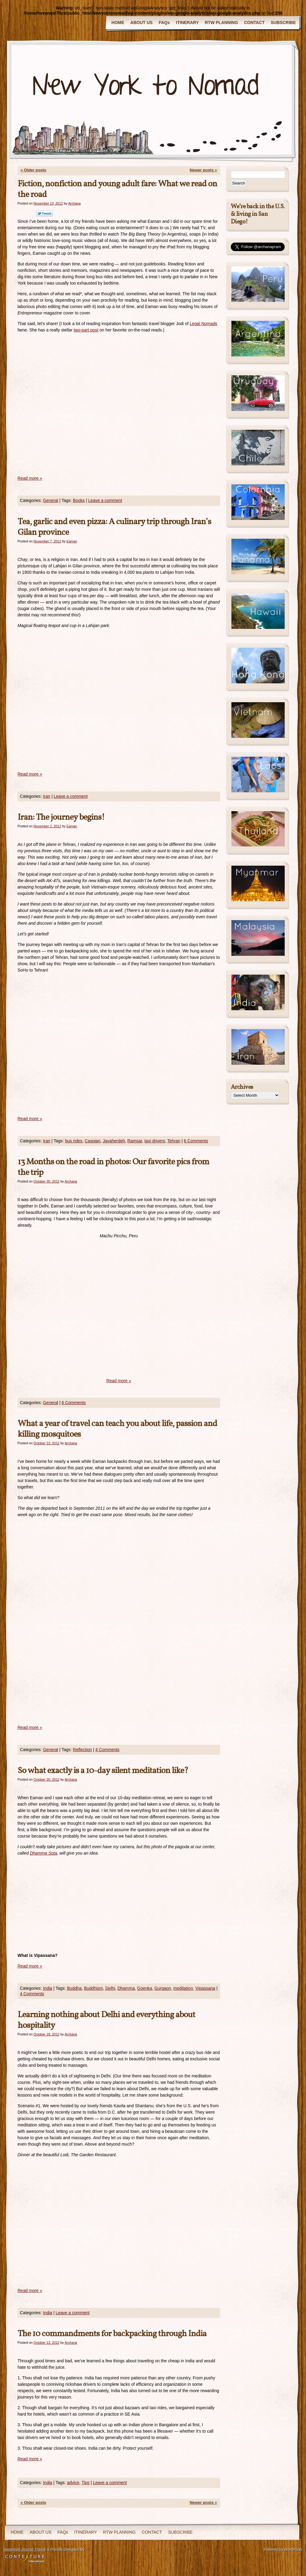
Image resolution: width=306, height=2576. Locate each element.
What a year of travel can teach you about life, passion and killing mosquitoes (117, 1429)
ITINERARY (187, 22)
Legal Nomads (203, 323)
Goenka (144, 1988)
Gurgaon (162, 1988)
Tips (86, 2482)
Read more (30, 478)
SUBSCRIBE (283, 22)
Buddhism (93, 1988)
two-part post (86, 330)
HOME (117, 22)
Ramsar (134, 1140)
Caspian (92, 1140)
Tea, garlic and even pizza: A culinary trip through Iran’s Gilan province (114, 527)
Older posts (33, 170)
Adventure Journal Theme (25, 2549)
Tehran (174, 1140)
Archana (74, 203)
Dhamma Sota (43, 1853)
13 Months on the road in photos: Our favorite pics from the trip (113, 1167)
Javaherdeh (114, 1140)
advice (73, 2482)
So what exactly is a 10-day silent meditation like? (103, 1771)
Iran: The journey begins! (61, 817)
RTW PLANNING (221, 22)
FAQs (164, 22)
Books (79, 500)
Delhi (110, 1988)
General (50, 500)
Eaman (71, 541)
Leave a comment (105, 500)
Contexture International (25, 2558)
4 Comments (107, 1749)
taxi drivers (154, 1140)
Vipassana (205, 1988)
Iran (46, 796)
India (47, 1988)
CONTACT (254, 22)
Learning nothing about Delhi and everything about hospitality (106, 2020)
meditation (183, 1988)
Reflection (82, 1749)
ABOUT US (141, 22)
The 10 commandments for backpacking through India (112, 2334)
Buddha (74, 1988)
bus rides (74, 1140)
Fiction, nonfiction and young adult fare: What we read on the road (117, 189)
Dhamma (126, 1988)
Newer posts (203, 170)
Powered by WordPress (283, 2549)
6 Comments (196, 1140)
